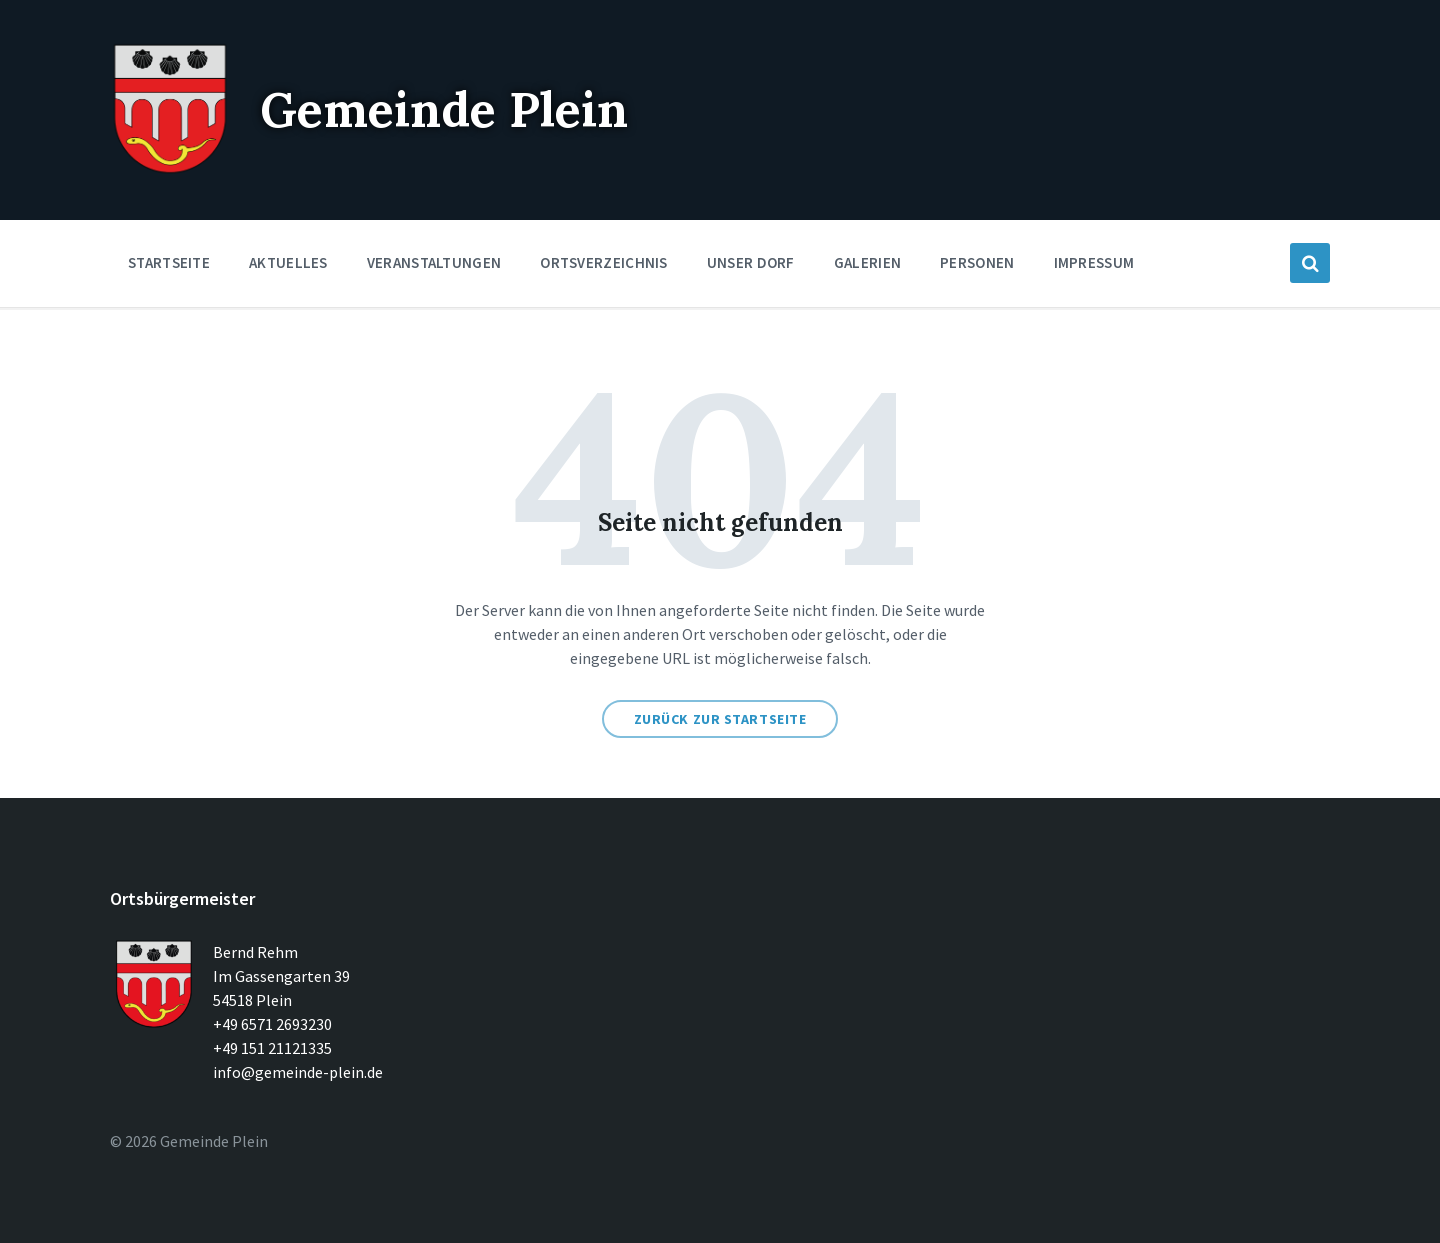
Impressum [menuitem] (1094, 262)
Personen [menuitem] (977, 262)
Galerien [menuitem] (867, 262)
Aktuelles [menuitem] (288, 262)
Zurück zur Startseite (720, 719)
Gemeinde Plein (444, 109)
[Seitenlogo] (170, 170)
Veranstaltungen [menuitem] (434, 262)
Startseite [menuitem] (169, 262)
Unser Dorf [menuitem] (751, 262)
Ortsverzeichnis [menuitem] (604, 262)
